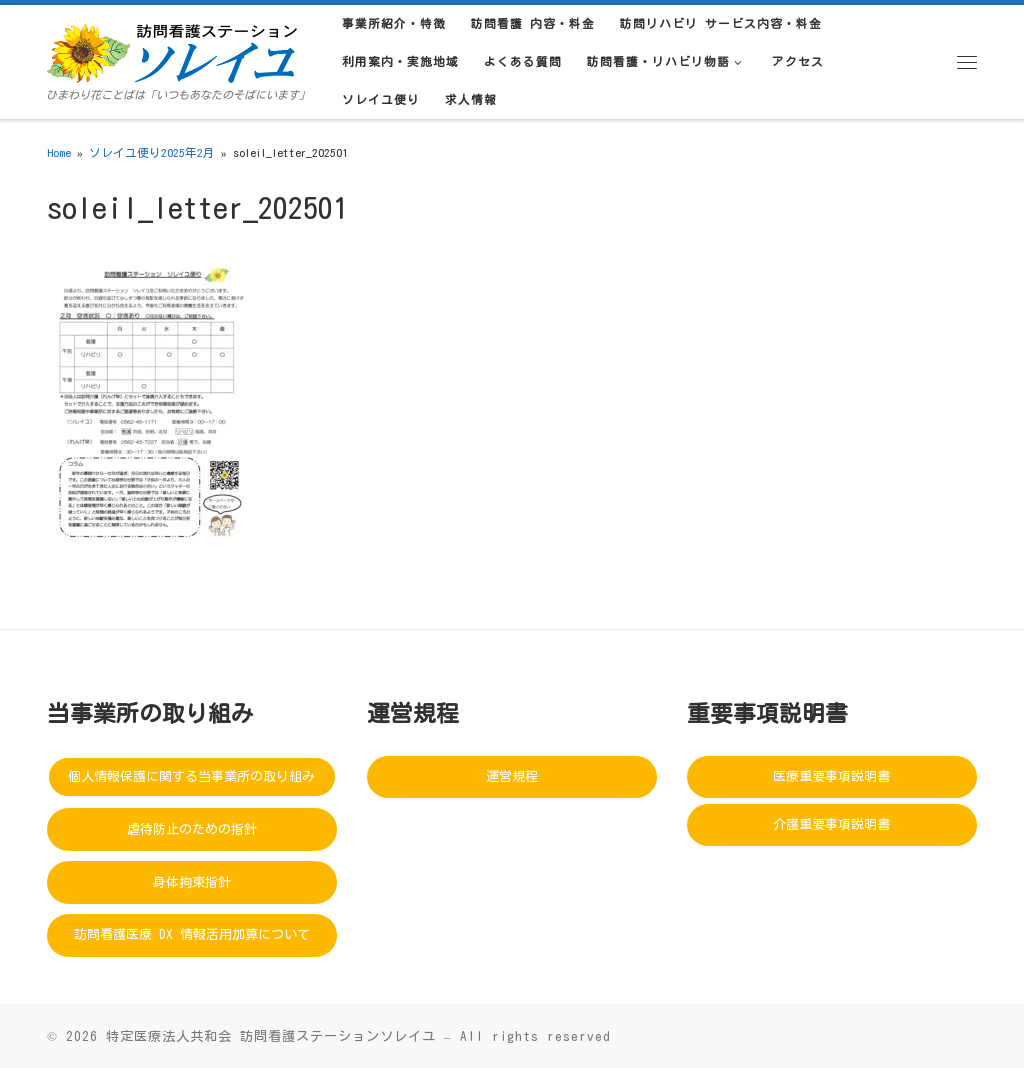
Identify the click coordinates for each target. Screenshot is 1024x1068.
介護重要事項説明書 (831, 824)
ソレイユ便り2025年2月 (152, 152)
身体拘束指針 (192, 882)
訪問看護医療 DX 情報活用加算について (192, 934)
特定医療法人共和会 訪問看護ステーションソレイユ (271, 1036)
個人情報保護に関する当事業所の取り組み (191, 776)
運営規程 (512, 776)
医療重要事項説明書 (831, 776)
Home (59, 152)
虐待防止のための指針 (192, 829)
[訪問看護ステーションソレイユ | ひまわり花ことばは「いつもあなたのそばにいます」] (172, 50)
